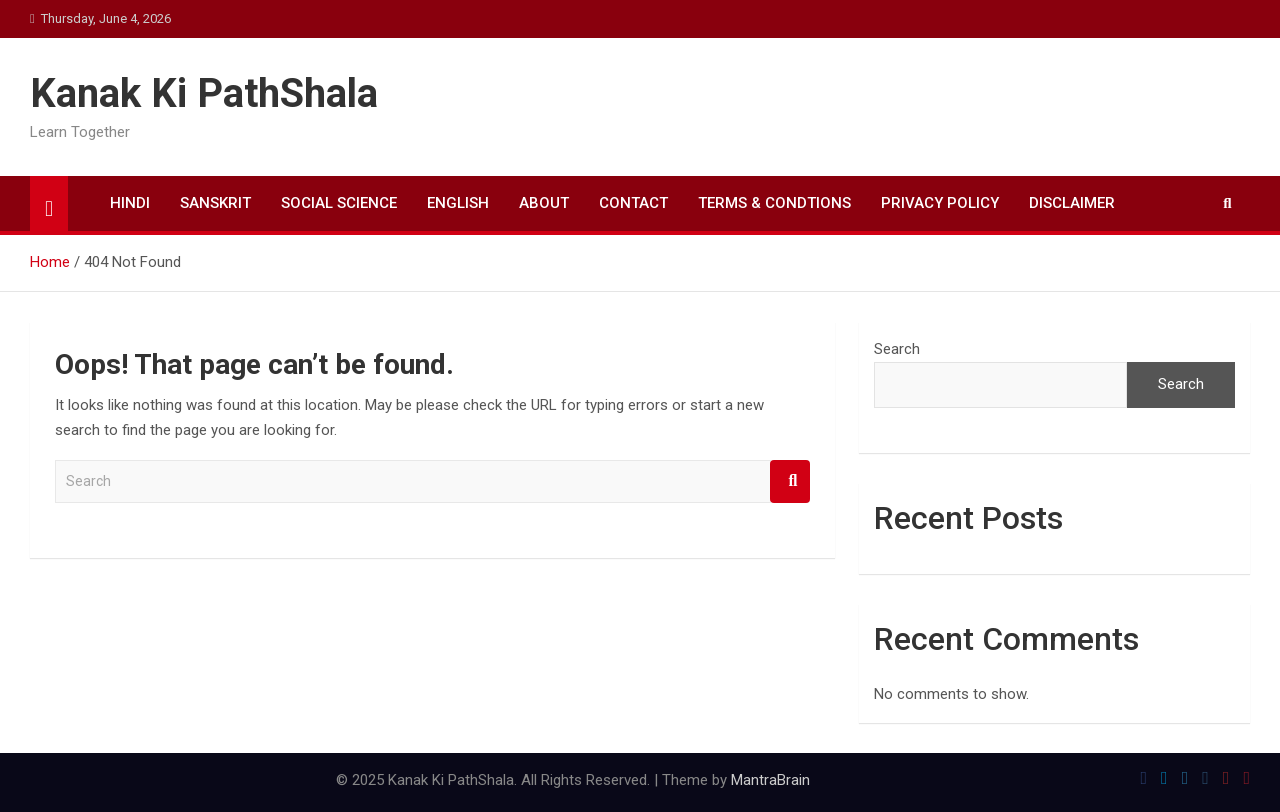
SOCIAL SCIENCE (339, 203)
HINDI (130, 203)
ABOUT (544, 203)
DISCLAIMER (1072, 203)
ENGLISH (458, 203)
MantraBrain (770, 780)
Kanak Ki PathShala (204, 93)
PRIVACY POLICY (940, 203)
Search (790, 481)
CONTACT (633, 203)
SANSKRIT (215, 203)
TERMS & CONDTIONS (774, 203)
